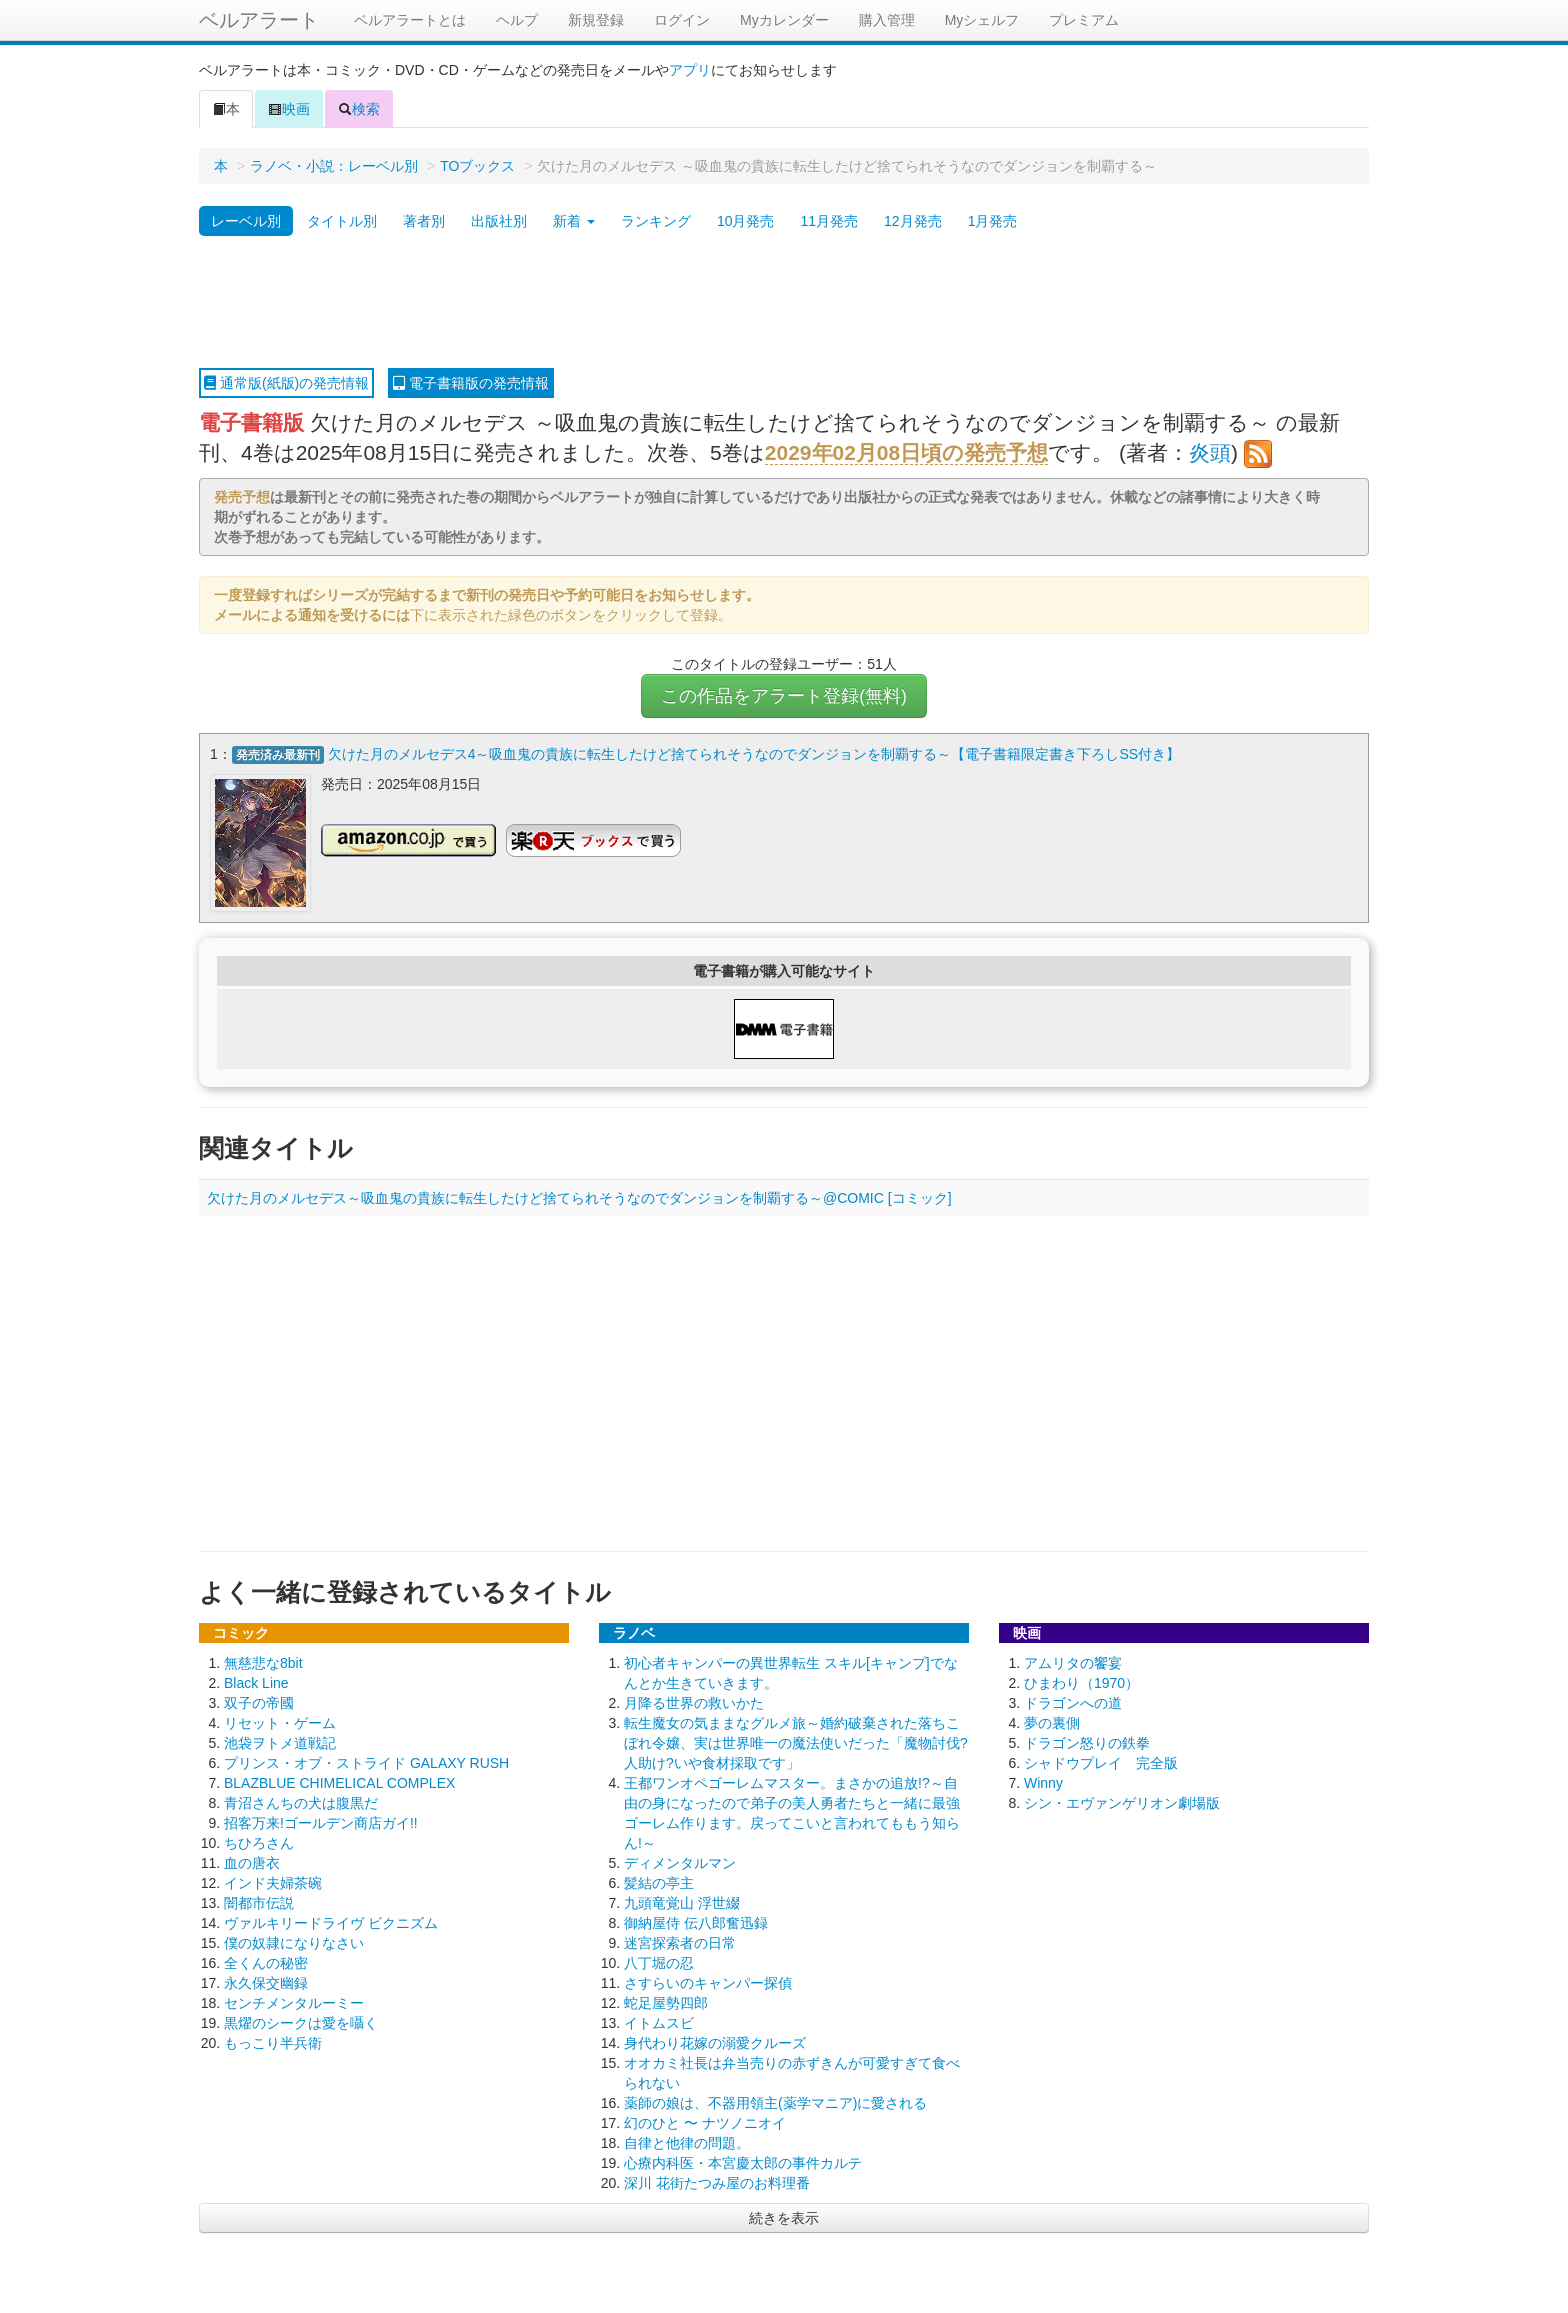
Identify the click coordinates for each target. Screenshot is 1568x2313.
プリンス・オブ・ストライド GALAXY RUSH (366, 1763)
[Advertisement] (784, 303)
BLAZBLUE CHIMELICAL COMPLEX (339, 1783)
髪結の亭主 (659, 1883)
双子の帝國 (259, 1703)
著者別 (424, 221)
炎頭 (1210, 452)
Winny (1043, 1783)
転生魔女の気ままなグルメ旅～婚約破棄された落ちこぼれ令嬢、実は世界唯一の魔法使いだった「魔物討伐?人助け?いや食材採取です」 (796, 1743)
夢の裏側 (1052, 1723)
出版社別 (499, 221)
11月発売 (829, 221)
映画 (289, 109)
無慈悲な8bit (263, 1663)
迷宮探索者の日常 (680, 1943)
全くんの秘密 (266, 1963)
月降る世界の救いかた (694, 1703)
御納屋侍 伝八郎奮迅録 (696, 1923)
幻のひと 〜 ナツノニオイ (705, 2123)
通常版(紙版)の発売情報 (286, 383)
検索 (359, 109)
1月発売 (993, 221)
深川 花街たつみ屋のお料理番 (717, 2183)
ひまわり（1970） (1081, 1683)
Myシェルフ (982, 20)
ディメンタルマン (680, 1863)
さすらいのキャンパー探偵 (708, 1983)
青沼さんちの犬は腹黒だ (301, 1803)
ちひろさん (259, 1843)
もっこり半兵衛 (273, 2043)
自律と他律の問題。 (687, 2143)
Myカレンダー (784, 20)
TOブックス (477, 166)
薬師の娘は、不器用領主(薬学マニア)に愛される (775, 2103)
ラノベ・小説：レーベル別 (334, 166)
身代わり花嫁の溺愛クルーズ (715, 2043)
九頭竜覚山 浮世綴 (682, 1903)
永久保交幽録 (266, 1983)
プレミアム (1084, 20)
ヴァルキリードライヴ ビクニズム (331, 1923)
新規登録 (596, 20)
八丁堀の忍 (659, 1963)
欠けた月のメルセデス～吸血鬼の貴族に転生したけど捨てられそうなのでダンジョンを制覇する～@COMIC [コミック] (579, 1198)
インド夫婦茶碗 (273, 1883)
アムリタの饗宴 (1073, 1663)
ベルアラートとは (410, 20)
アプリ (690, 70)
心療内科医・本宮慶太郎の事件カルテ (743, 2163)
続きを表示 (784, 2218)
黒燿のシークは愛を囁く (301, 2023)
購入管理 (887, 20)
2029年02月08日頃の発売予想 (906, 452)
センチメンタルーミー (294, 2003)
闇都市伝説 (259, 1903)
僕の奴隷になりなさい (294, 1943)
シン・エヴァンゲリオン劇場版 (1122, 1803)
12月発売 (913, 221)
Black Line (256, 1683)
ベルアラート (259, 20)
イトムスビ (659, 2023)
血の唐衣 (252, 1863)
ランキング (656, 221)
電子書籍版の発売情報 (471, 383)
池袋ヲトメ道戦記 (280, 1743)
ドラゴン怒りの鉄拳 (1087, 1743)
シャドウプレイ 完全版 (1101, 1763)
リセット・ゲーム (280, 1723)
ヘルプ (517, 20)
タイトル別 (342, 221)
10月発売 (746, 221)
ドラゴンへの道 (1073, 1703)
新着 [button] (574, 221)
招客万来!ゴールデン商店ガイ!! (321, 1823)
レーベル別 (246, 221)
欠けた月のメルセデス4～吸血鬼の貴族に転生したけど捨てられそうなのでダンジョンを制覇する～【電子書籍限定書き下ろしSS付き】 (754, 754)
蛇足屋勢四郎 (666, 2003)
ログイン (682, 20)
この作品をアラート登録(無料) (784, 696)
